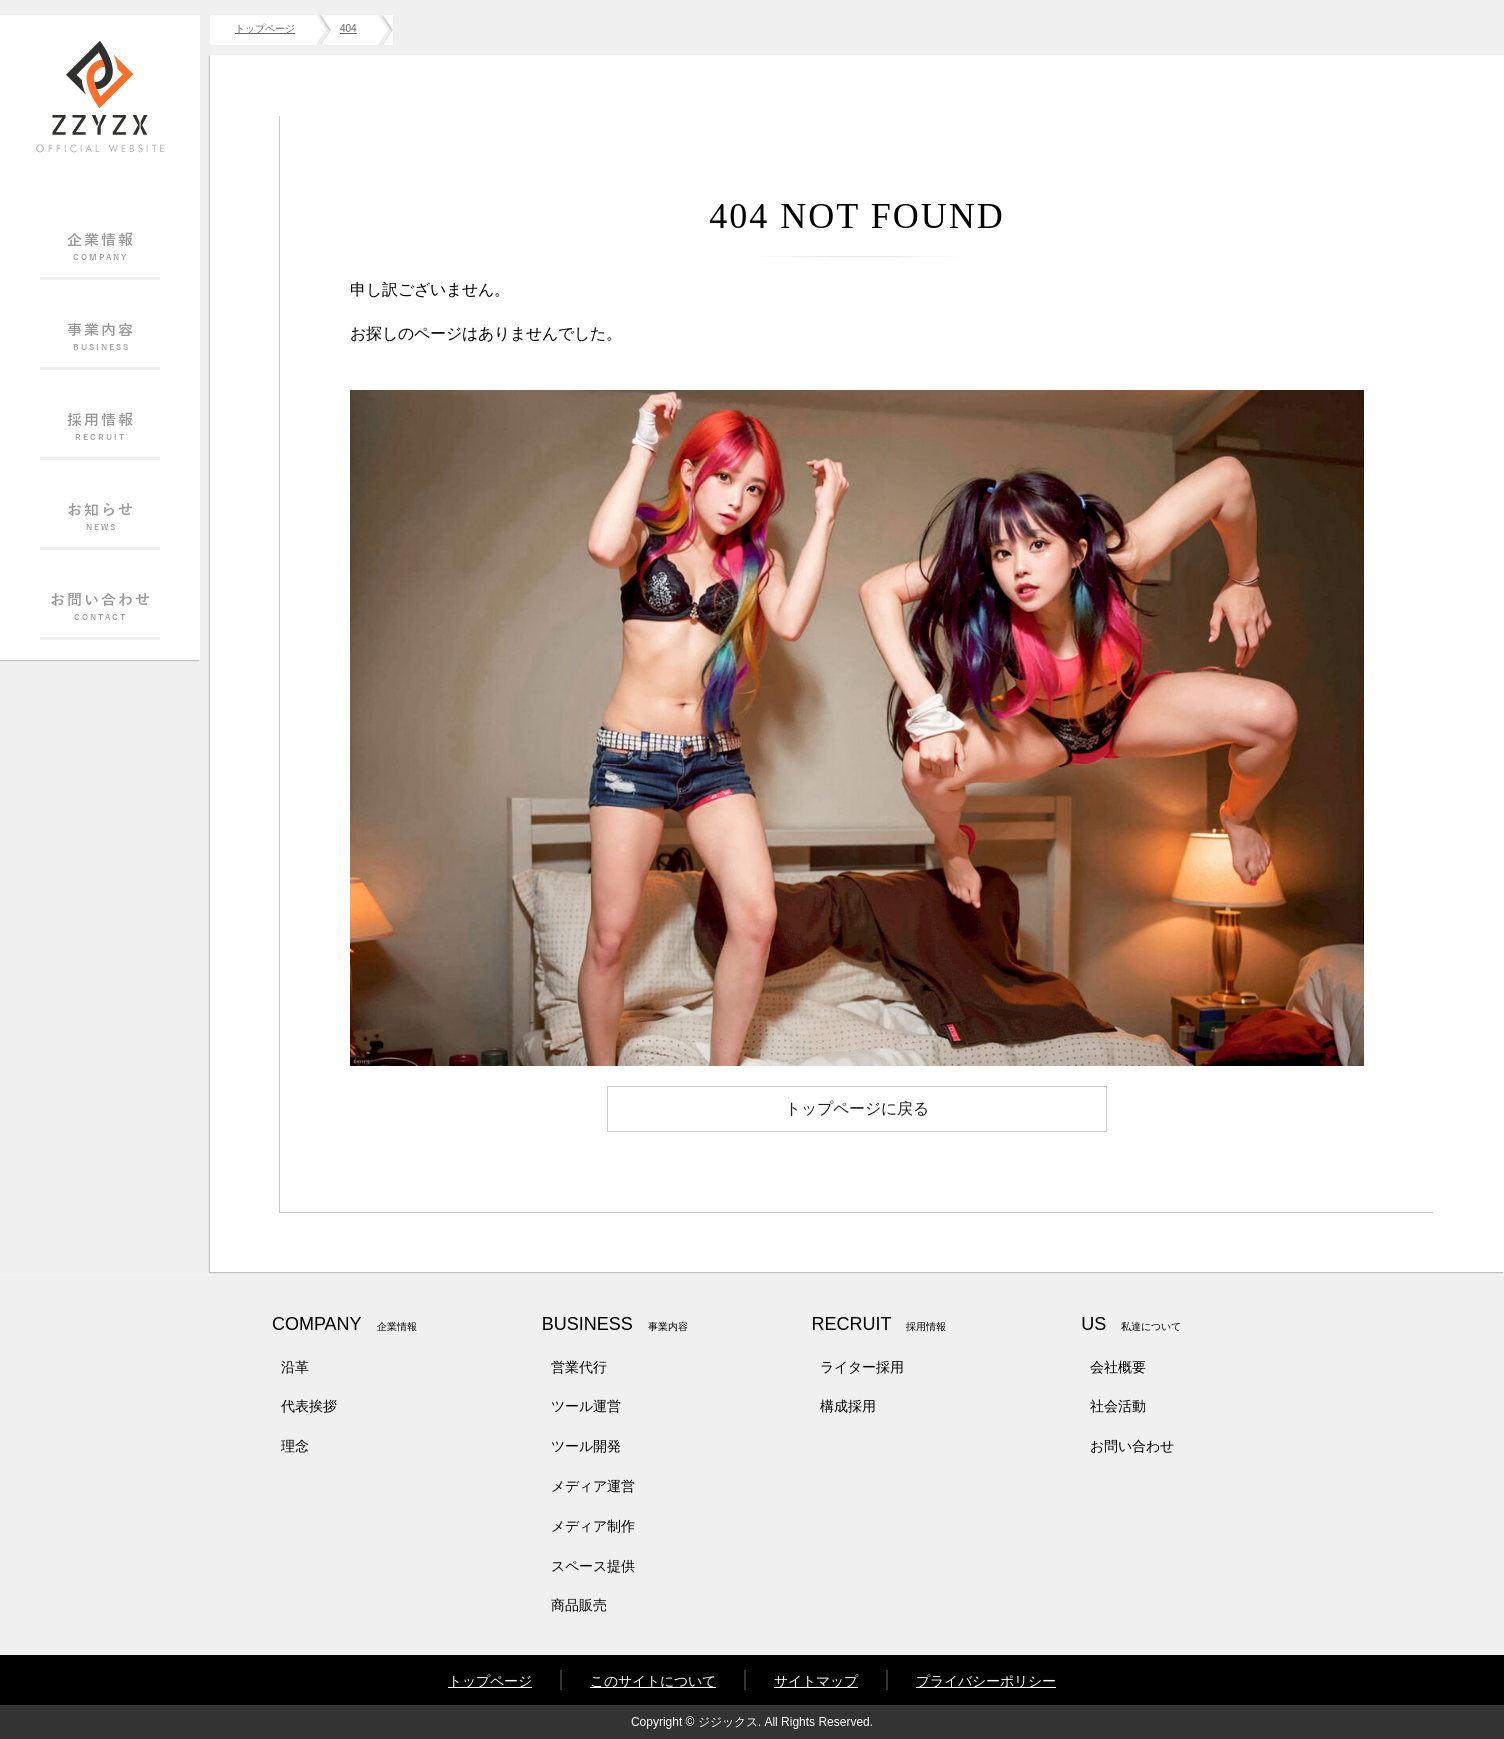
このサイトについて (653, 1681)
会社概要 (1118, 1367)
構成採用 (848, 1406)
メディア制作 (593, 1526)
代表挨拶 (309, 1406)
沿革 (295, 1367)
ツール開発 (586, 1446)
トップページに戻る (857, 1108)
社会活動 (1118, 1406)
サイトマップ (816, 1681)
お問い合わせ (1132, 1446)
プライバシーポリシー (986, 1681)
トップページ (490, 1681)
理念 (295, 1446)
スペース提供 (593, 1566)
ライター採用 (862, 1367)
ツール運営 (586, 1406)
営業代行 (579, 1367)
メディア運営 (593, 1486)
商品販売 (579, 1605)
